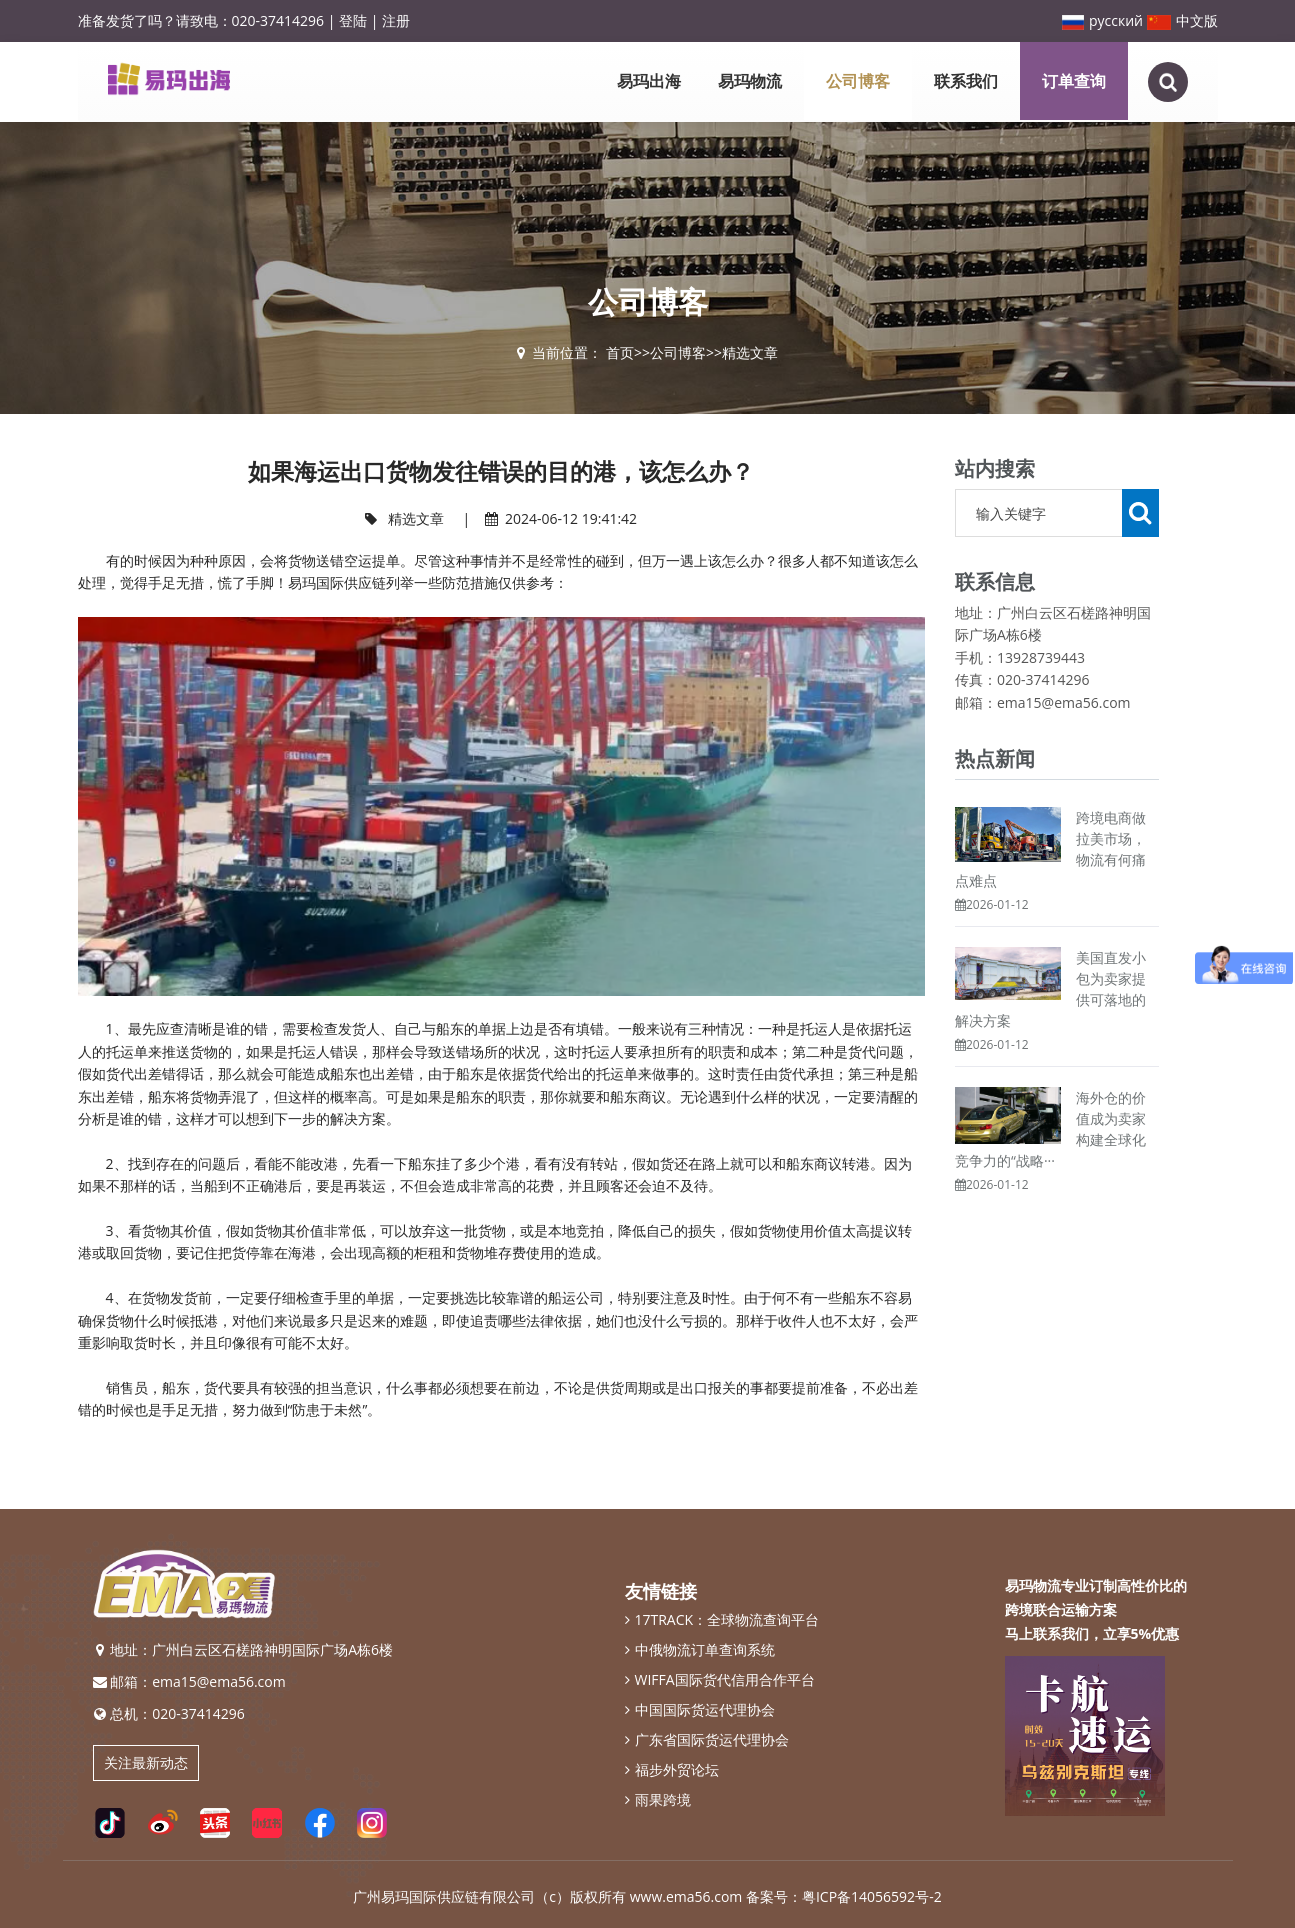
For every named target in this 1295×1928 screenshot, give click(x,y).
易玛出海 (649, 81)
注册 (396, 20)
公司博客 (858, 81)
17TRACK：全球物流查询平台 (722, 1620)
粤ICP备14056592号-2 (872, 1896)
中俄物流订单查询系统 (700, 1650)
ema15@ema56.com (219, 1681)
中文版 (1182, 20)
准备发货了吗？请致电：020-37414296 (201, 20)
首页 (620, 352)
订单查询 (1074, 81)
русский (1102, 20)
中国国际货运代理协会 (700, 1710)
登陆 (353, 20)
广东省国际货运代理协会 (707, 1740)
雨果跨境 (658, 1800)
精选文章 (750, 352)
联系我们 (966, 81)
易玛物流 (750, 81)
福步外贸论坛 (672, 1770)
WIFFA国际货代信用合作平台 (720, 1680)
